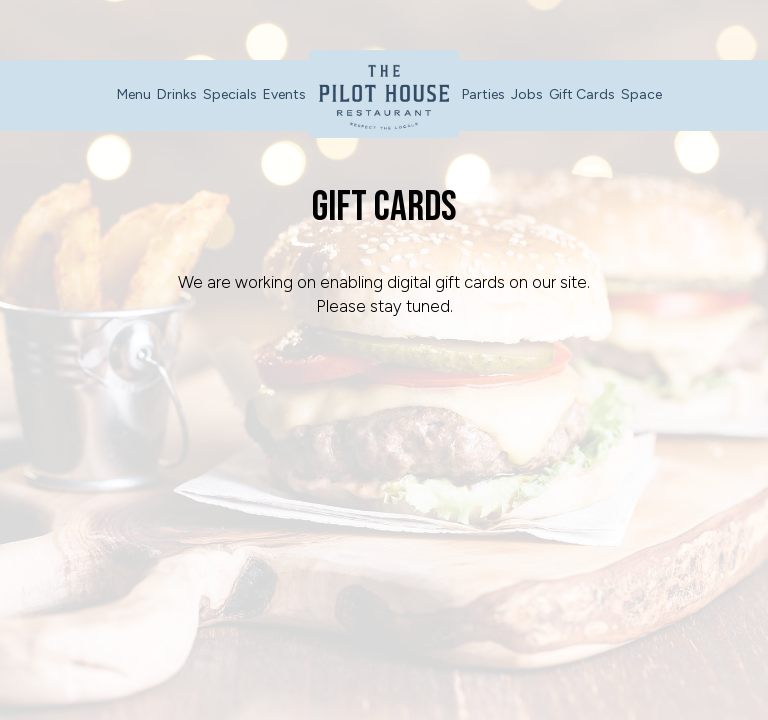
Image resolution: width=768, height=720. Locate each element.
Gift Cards (582, 94)
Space (641, 94)
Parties (483, 94)
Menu (134, 94)
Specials (230, 94)
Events (284, 94)
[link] (384, 94)
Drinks (177, 94)
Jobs (527, 94)
